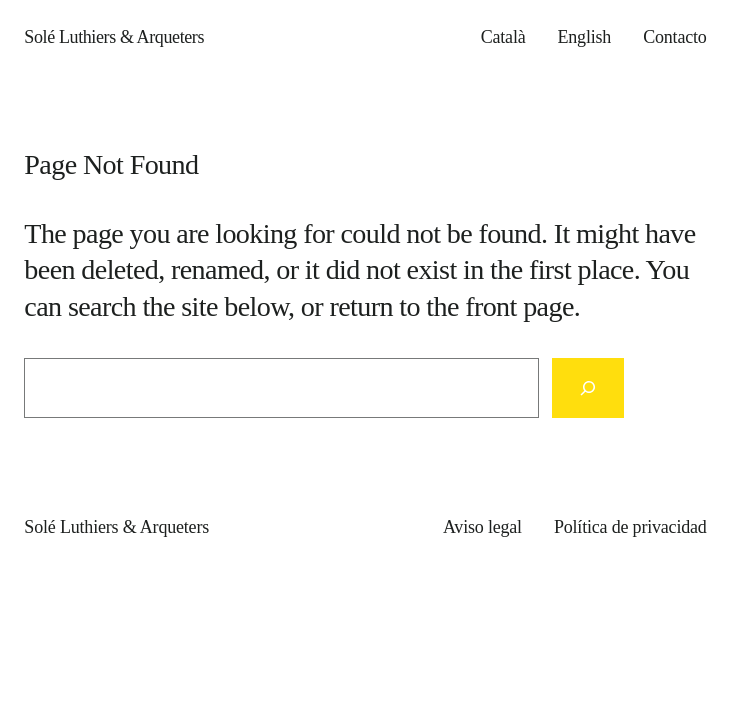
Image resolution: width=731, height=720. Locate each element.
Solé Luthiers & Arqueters (114, 37)
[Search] (588, 388)
